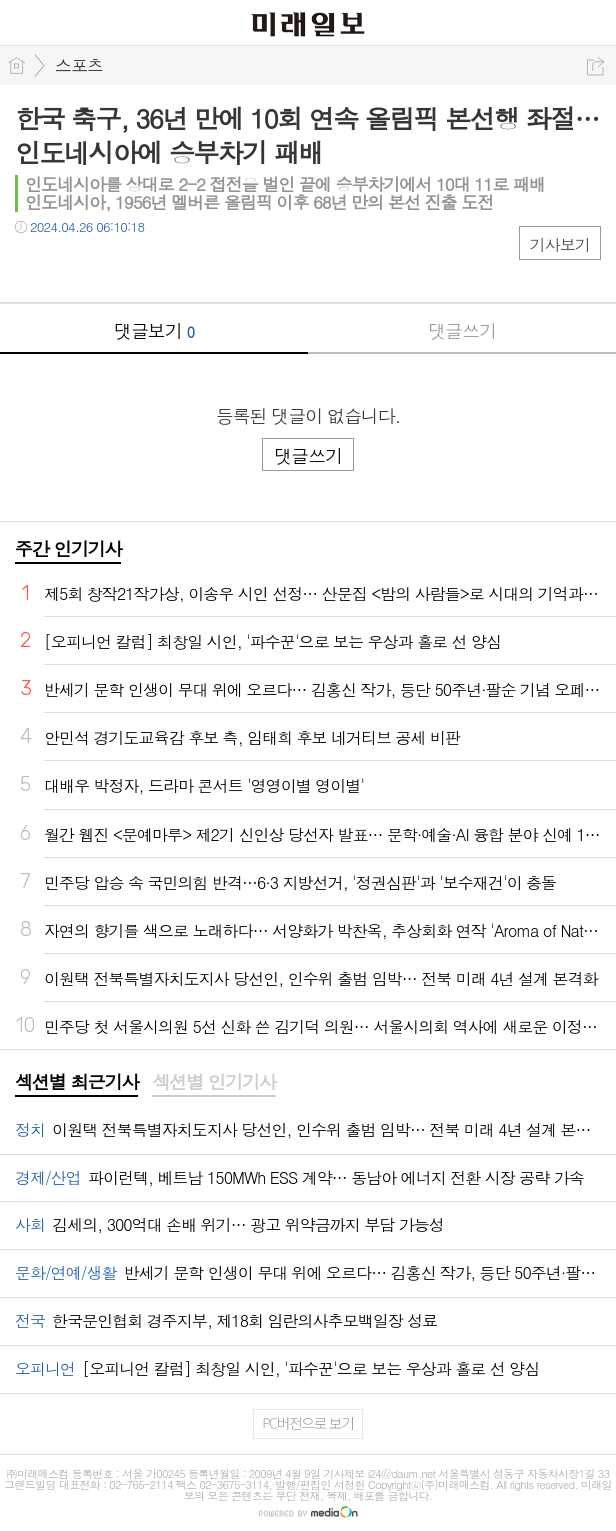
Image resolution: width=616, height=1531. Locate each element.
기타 (152, 267)
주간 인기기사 (68, 548)
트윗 (72, 267)
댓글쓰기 (462, 330)
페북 (32, 267)
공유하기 (595, 66)
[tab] (76, 1083)
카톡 (112, 267)
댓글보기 (154, 330)
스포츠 (79, 65)
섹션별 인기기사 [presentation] (213, 1082)
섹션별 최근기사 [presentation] (76, 1082)
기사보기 (560, 244)
